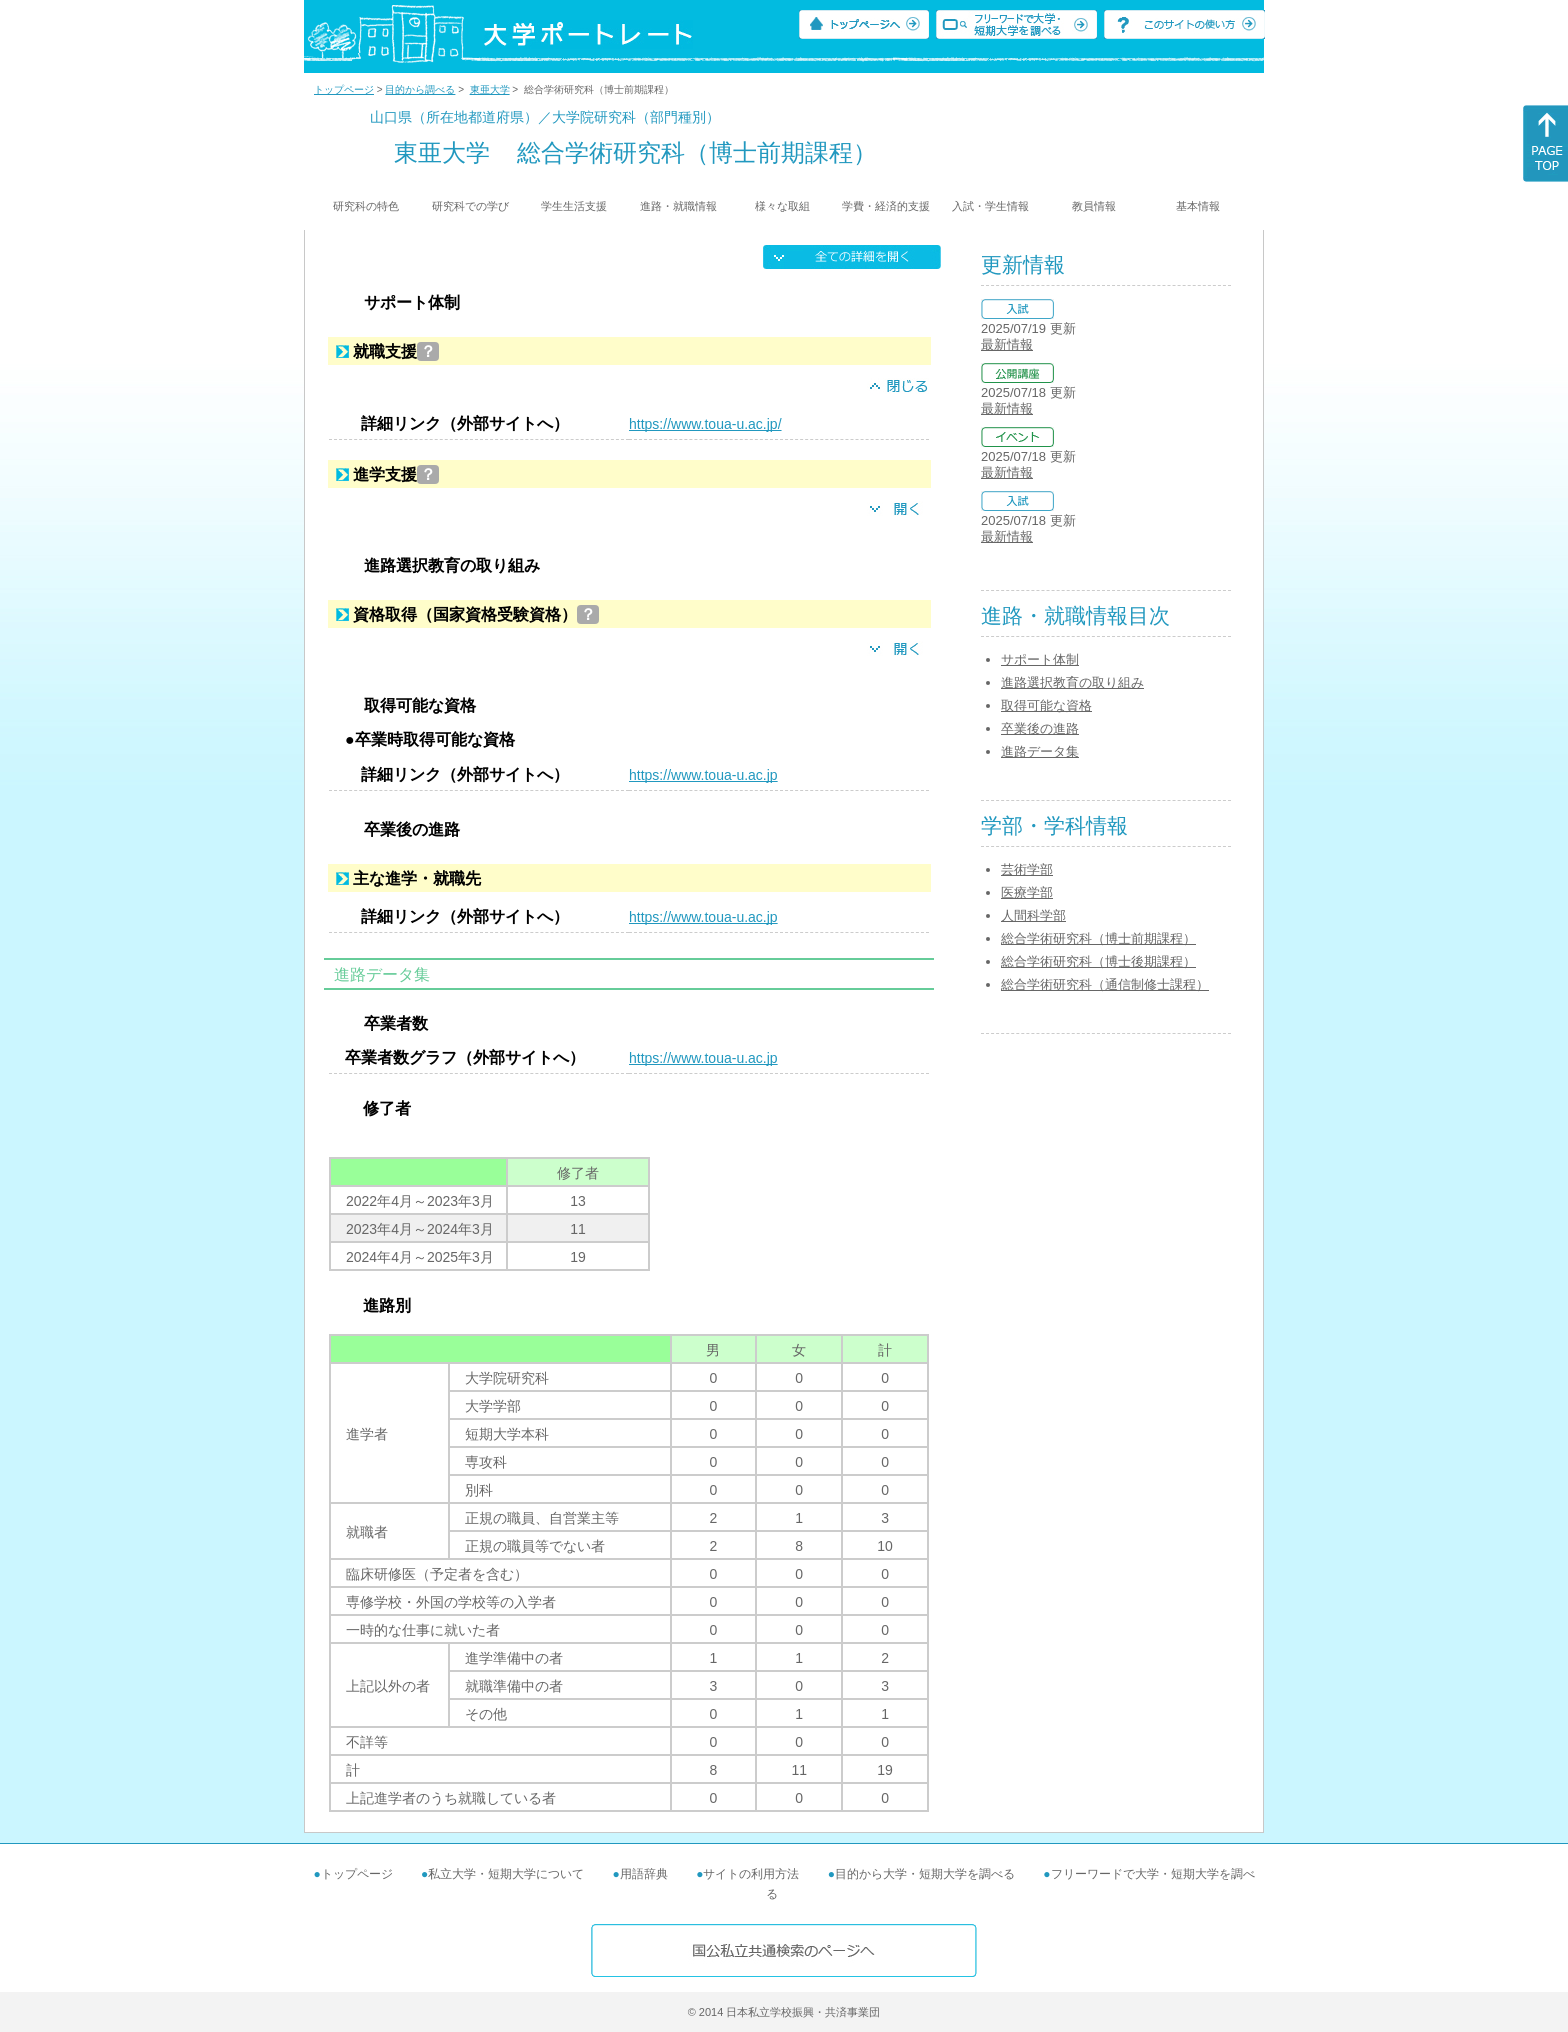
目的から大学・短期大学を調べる (925, 1874)
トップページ (344, 89)
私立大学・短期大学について (506, 1874)
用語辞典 (644, 1874)
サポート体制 (1040, 659)
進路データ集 (1040, 751)
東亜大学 (490, 89)
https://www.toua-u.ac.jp (703, 775)
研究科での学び (470, 206)
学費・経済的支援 (886, 206)
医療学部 (1027, 892)
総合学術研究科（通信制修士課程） (1105, 984)
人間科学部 (1033, 915)
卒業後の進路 (1040, 728)
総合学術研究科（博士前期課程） (1098, 938)
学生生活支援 (574, 206)
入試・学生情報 (990, 206)
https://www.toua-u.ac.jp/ (705, 424)
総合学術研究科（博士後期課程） (1098, 961)
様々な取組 (782, 206)
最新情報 (1007, 344)
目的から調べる (420, 89)
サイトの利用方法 (751, 1874)
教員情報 (1094, 206)
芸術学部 (1027, 869)
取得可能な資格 (1046, 705)
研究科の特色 (366, 206)
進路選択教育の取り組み (1072, 682)
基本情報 (1198, 206)
